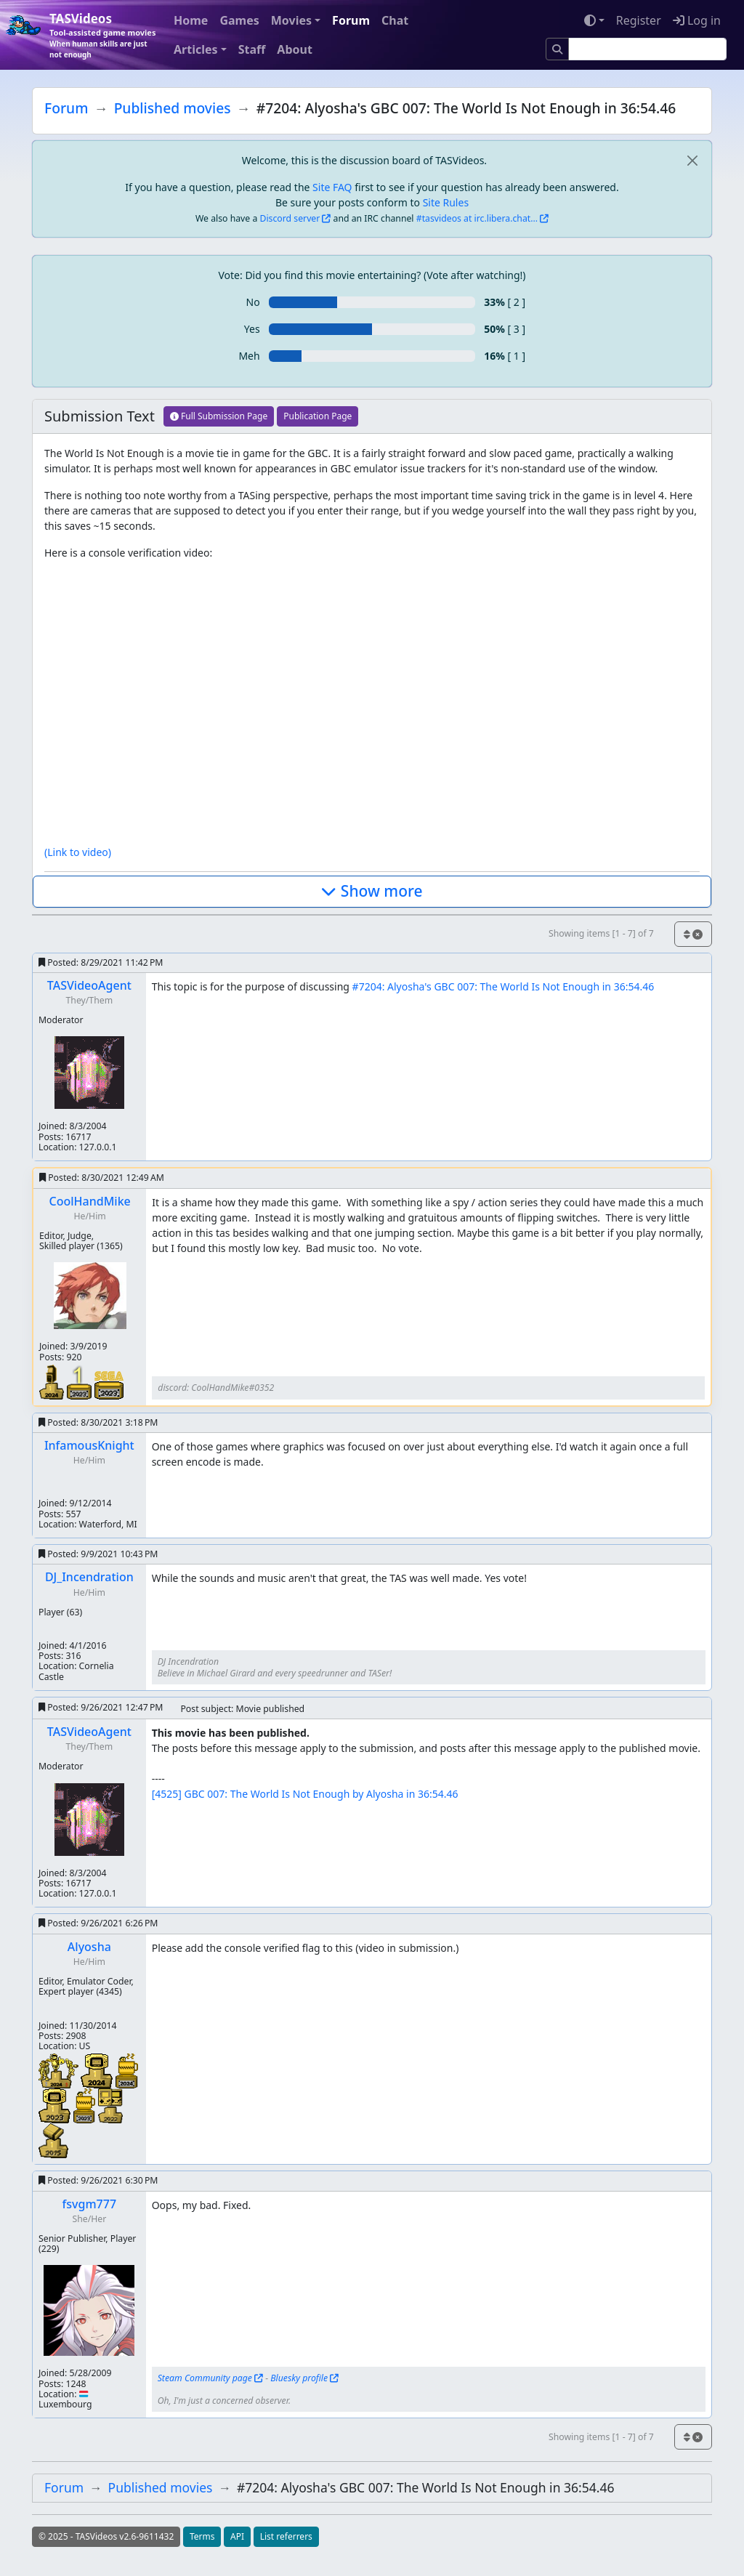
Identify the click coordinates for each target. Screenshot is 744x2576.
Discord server (290, 218)
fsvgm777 (89, 2204)
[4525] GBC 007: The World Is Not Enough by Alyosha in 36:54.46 (305, 1794)
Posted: (101, 962)
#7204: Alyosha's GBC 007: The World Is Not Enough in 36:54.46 (503, 986)
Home (191, 20)
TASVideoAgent (89, 985)
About (294, 49)
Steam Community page (205, 2378)
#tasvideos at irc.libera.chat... (477, 218)
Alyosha (89, 1947)
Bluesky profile (299, 2378)
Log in (697, 20)
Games (239, 20)
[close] (692, 160)
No (253, 302)
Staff (252, 49)
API (237, 2536)
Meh (248, 356)
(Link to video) (77, 852)
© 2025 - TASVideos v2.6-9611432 (106, 2536)
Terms (202, 2536)
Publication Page (317, 416)
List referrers (286, 2536)
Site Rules (446, 202)
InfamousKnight (89, 1445)
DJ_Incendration (89, 1577)
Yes (252, 329)
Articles (196, 49)
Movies (291, 20)
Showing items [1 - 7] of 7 (601, 933)
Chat (394, 20)
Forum (351, 20)
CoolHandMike (90, 1201)
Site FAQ (332, 187)
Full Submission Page (218, 416)
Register (638, 20)
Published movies (172, 108)
